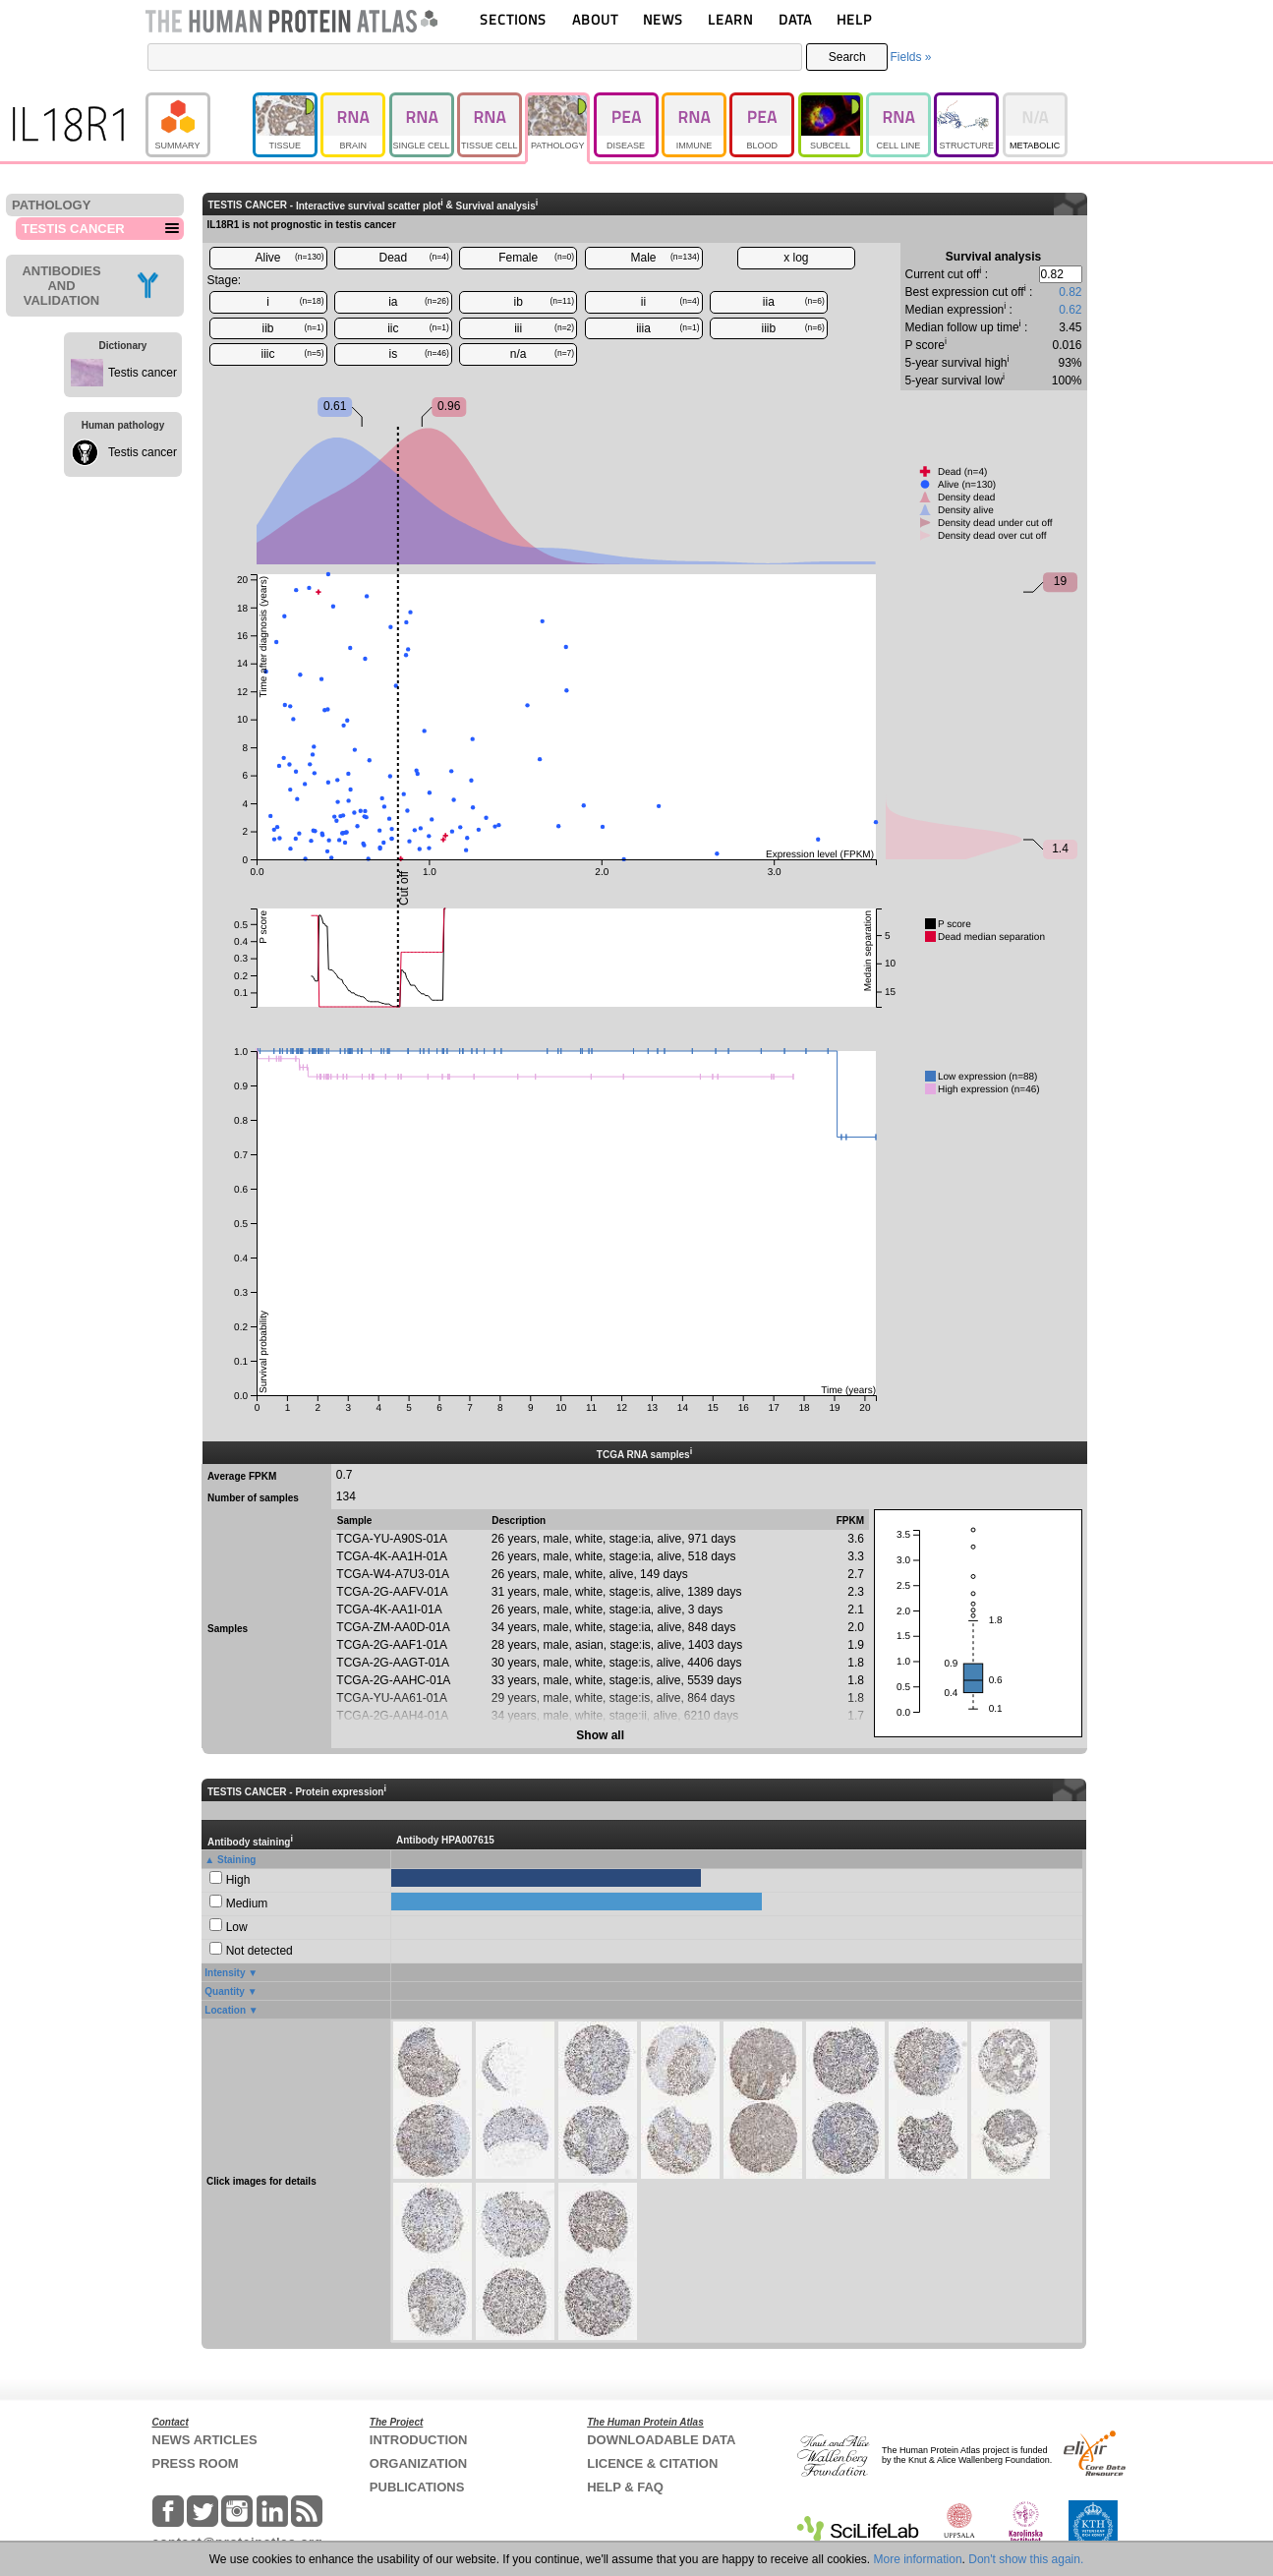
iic (418, 328)
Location (225, 2010)
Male (665, 257)
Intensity (224, 1972)
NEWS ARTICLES (205, 2439)
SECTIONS (513, 19)
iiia (667, 328)
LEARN (730, 19)
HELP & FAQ (625, 2487)
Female (536, 257)
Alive (289, 257)
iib (292, 328)
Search (847, 57)
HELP (854, 19)
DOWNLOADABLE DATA (661, 2439)
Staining (236, 1859)
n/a (542, 354)
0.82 (1070, 292)
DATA (795, 19)
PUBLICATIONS (417, 2487)
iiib (793, 328)
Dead (414, 257)
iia (794, 302)
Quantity (224, 1991)
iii (544, 328)
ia (418, 302)
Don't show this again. (1025, 2559)
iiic (292, 354)
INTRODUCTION (419, 2439)
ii (670, 302)
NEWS (663, 19)
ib (544, 302)
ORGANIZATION (418, 2463)
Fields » (910, 57)
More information (918, 2559)
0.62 (1070, 310)
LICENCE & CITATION (652, 2463)
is (419, 354)
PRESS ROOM (195, 2463)
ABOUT (595, 19)
